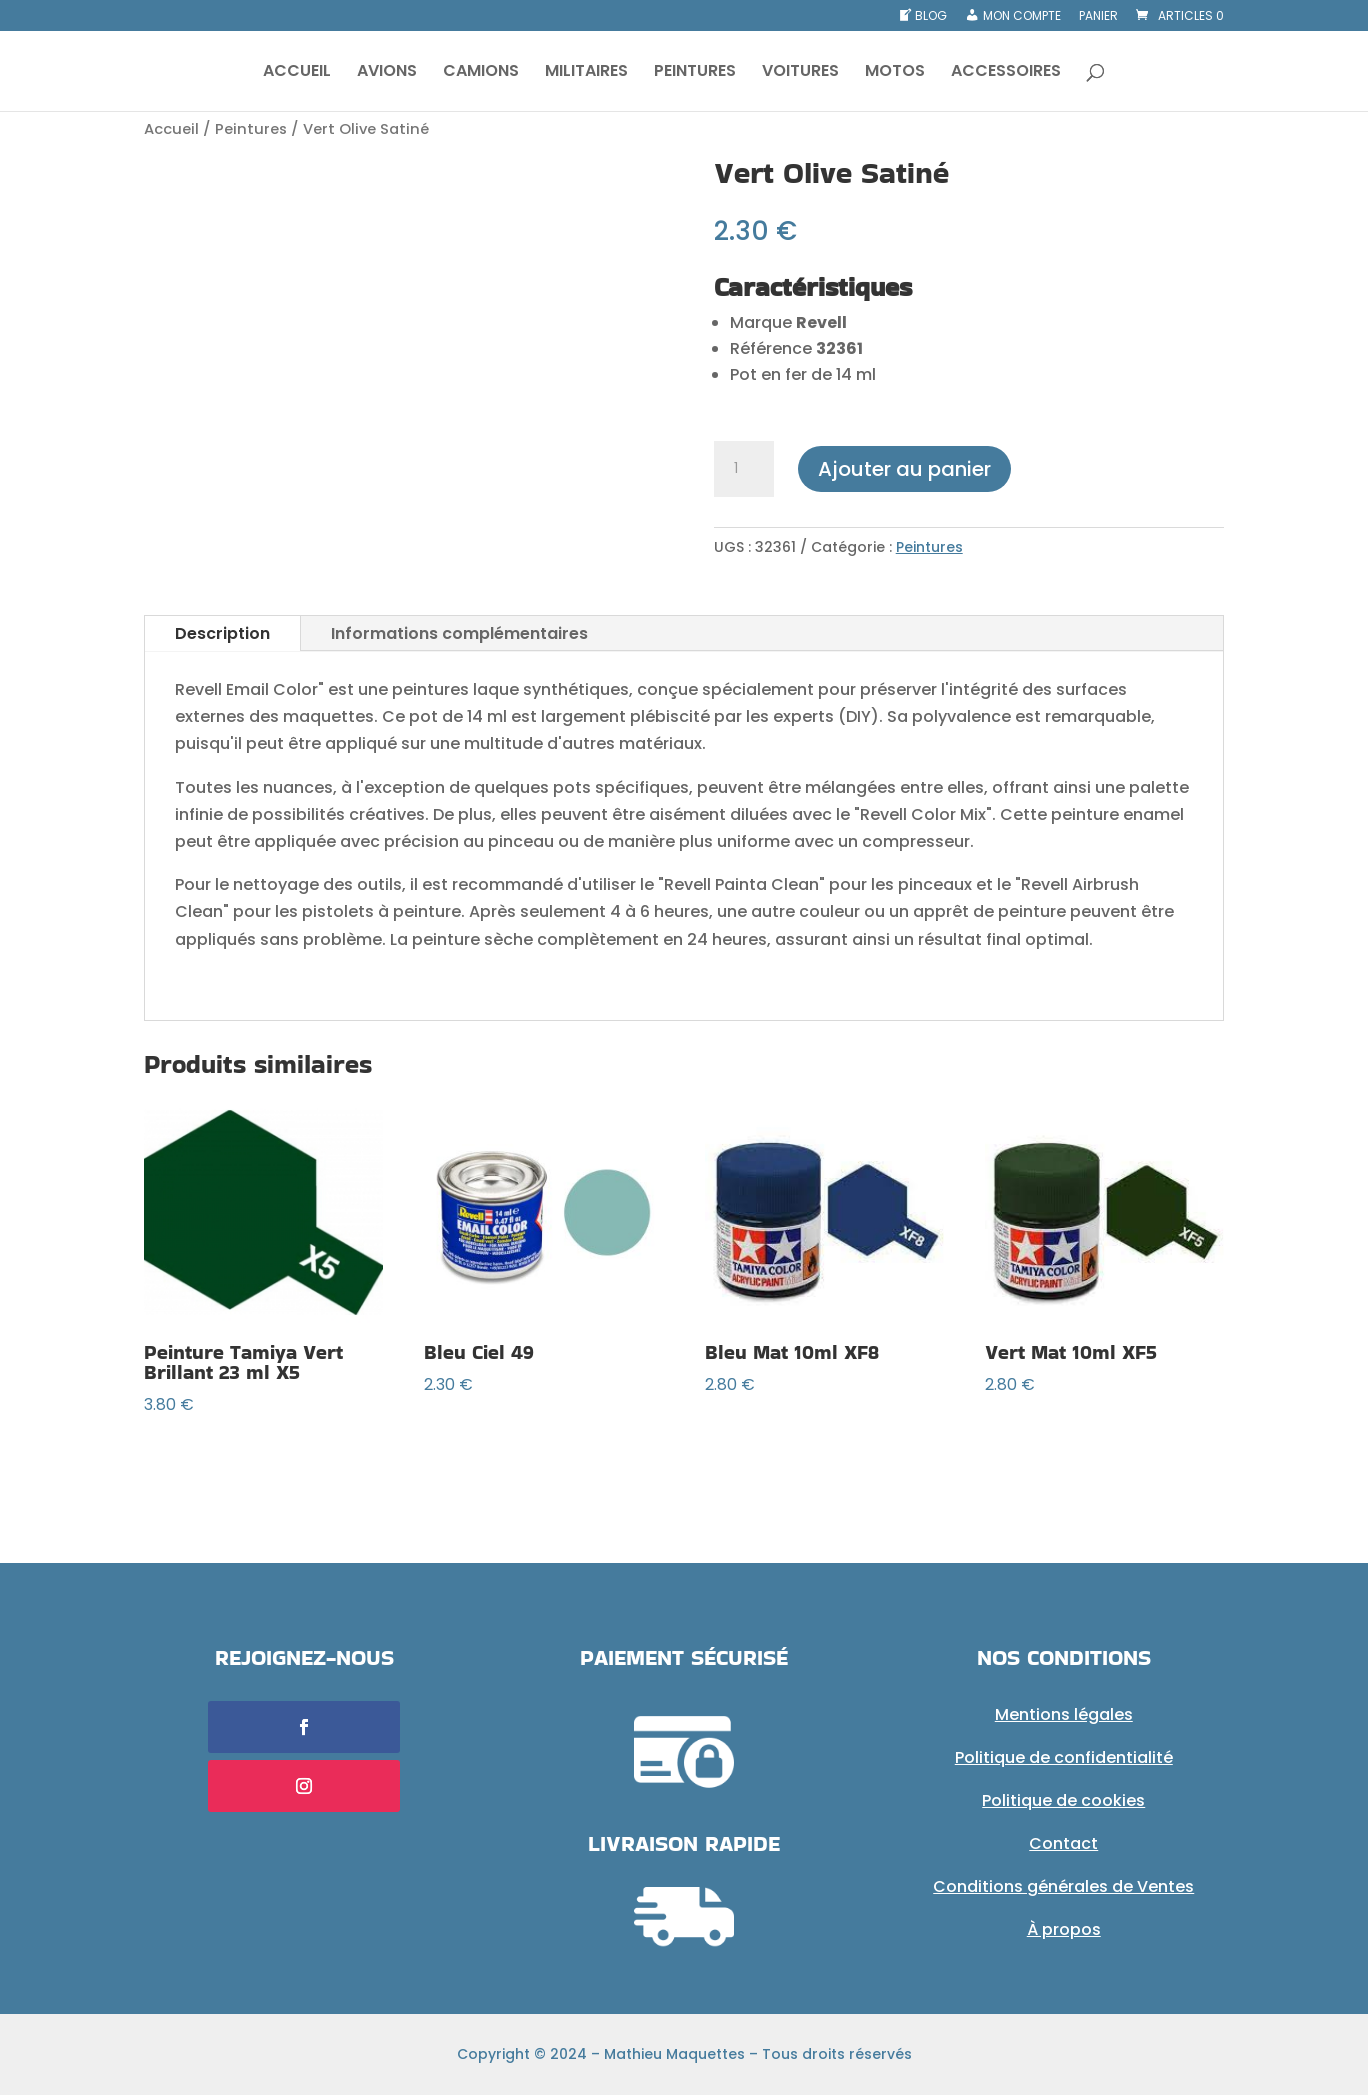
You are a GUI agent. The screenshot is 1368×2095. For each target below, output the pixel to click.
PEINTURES (695, 73)
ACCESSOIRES (1006, 73)
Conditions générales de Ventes (1063, 1886)
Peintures (251, 129)
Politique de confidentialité (1064, 1757)
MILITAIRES (586, 73)
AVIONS (387, 73)
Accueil (171, 129)
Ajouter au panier (904, 469)
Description (222, 633)
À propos (1064, 1929)
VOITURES (800, 73)
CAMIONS (481, 73)
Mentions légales (1064, 1714)
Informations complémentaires (459, 633)
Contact (1063, 1843)
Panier (1098, 17)
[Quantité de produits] (744, 469)
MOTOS (895, 73)
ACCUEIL (297, 73)
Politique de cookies (1063, 1800)
